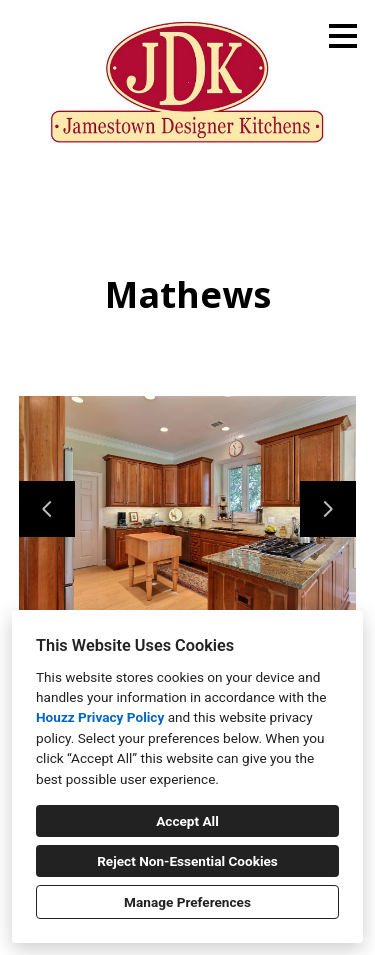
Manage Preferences (187, 902)
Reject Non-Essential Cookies (187, 861)
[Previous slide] (47, 509)
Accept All (187, 821)
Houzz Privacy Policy (100, 717)
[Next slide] (328, 509)
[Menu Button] (343, 36)
